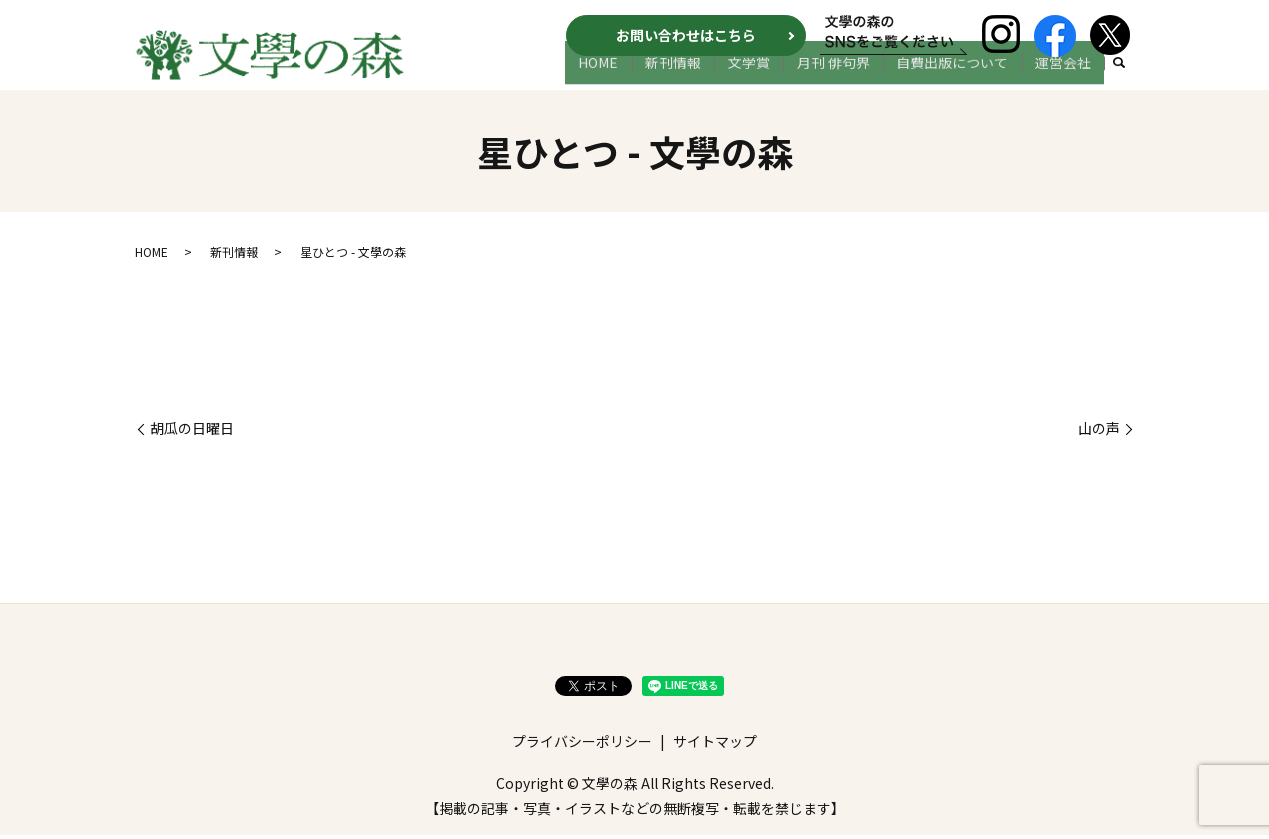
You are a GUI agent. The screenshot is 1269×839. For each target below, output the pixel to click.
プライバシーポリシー (582, 745)
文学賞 (784, 77)
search (1120, 78)
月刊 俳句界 (858, 77)
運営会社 (1068, 77)
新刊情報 (718, 77)
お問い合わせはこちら (686, 35)
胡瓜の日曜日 (192, 432)
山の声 (1099, 432)
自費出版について (967, 77)
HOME (653, 77)
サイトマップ (715, 745)
